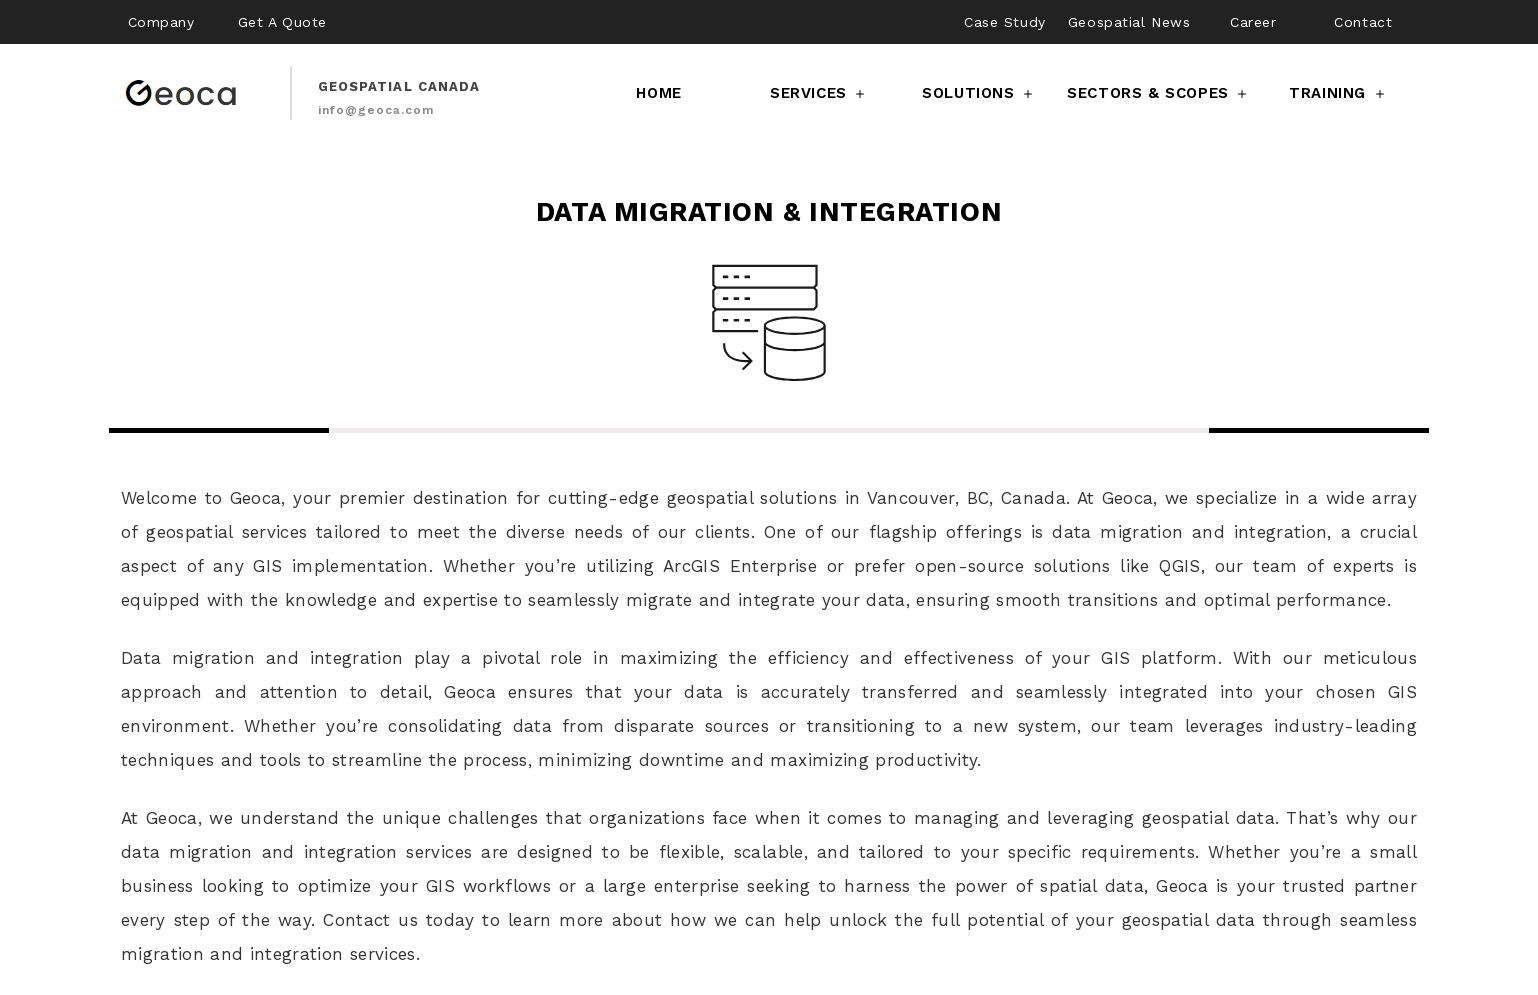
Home (658, 93)
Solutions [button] (979, 93)
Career (1253, 22)
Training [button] (1338, 93)
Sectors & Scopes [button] (1158, 93)
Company (161, 22)
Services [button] (819, 93)
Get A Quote (282, 22)
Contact (1363, 22)
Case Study (1005, 22)
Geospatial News (1129, 22)
